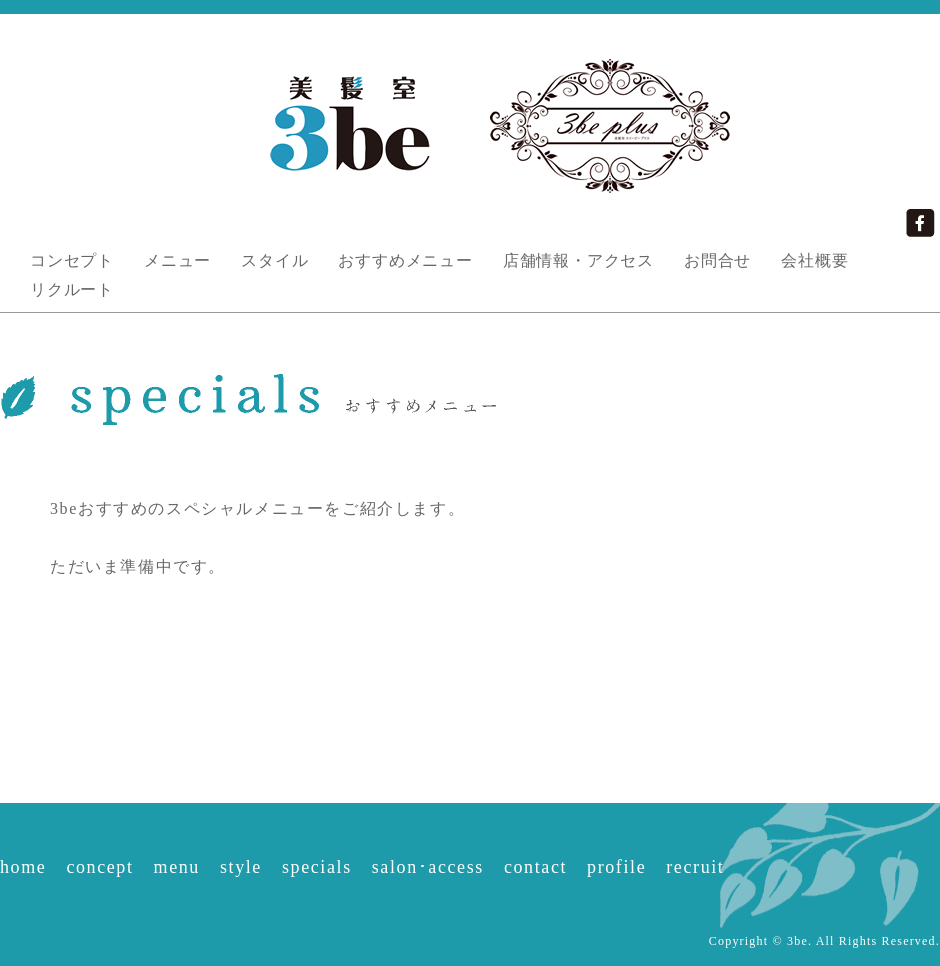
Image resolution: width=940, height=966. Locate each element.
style (241, 867)
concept (99, 867)
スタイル (274, 260)
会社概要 (814, 260)
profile (616, 867)
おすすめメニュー (405, 260)
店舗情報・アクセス (578, 260)
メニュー (177, 260)
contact (535, 867)
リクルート (72, 289)
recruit (695, 867)
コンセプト (72, 260)
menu (177, 867)
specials (317, 867)
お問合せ (717, 260)
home (23, 867)
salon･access (428, 867)
